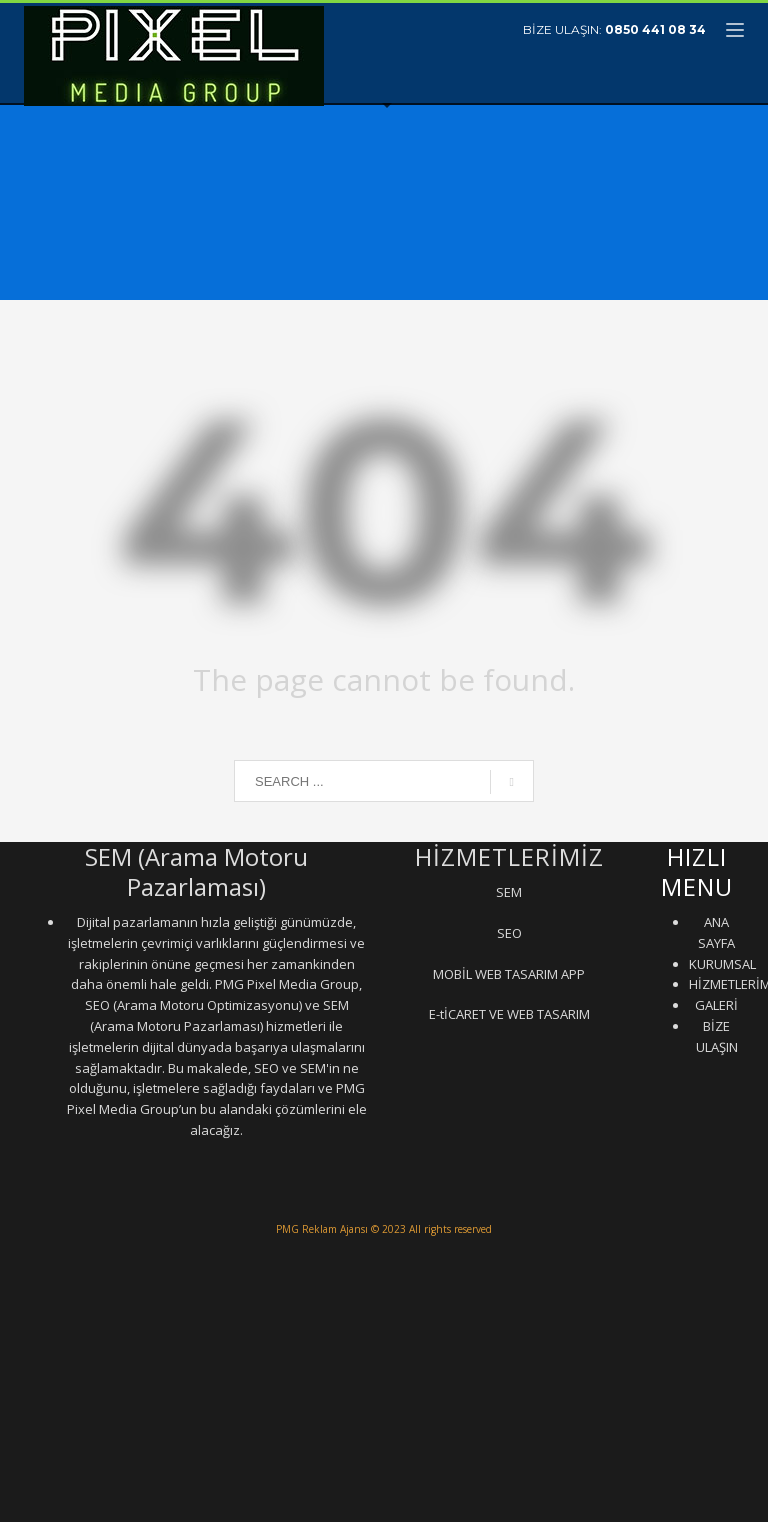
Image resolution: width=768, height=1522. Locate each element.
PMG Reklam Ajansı (322, 1229)
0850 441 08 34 (655, 29)
